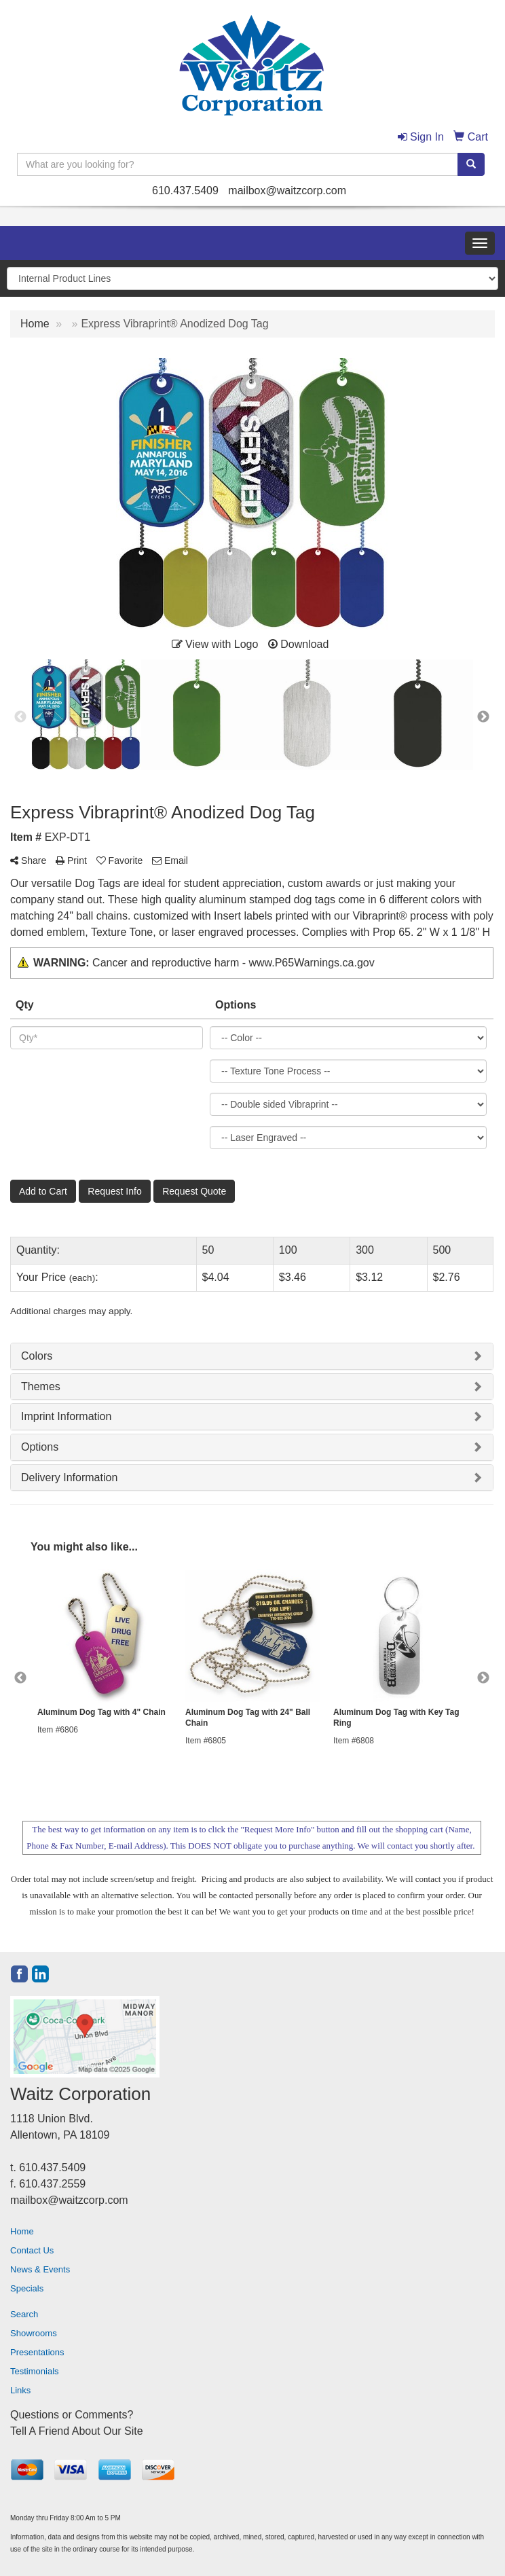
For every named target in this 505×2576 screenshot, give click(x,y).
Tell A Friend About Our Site (76, 2431)
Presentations (37, 2352)
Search (24, 2314)
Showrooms (33, 2333)
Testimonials (34, 2371)
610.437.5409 (185, 190)
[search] (471, 164)
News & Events (40, 2269)
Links (20, 2390)
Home (22, 2231)
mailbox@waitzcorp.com (287, 190)
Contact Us (32, 2250)
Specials (26, 2288)
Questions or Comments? (71, 2414)
